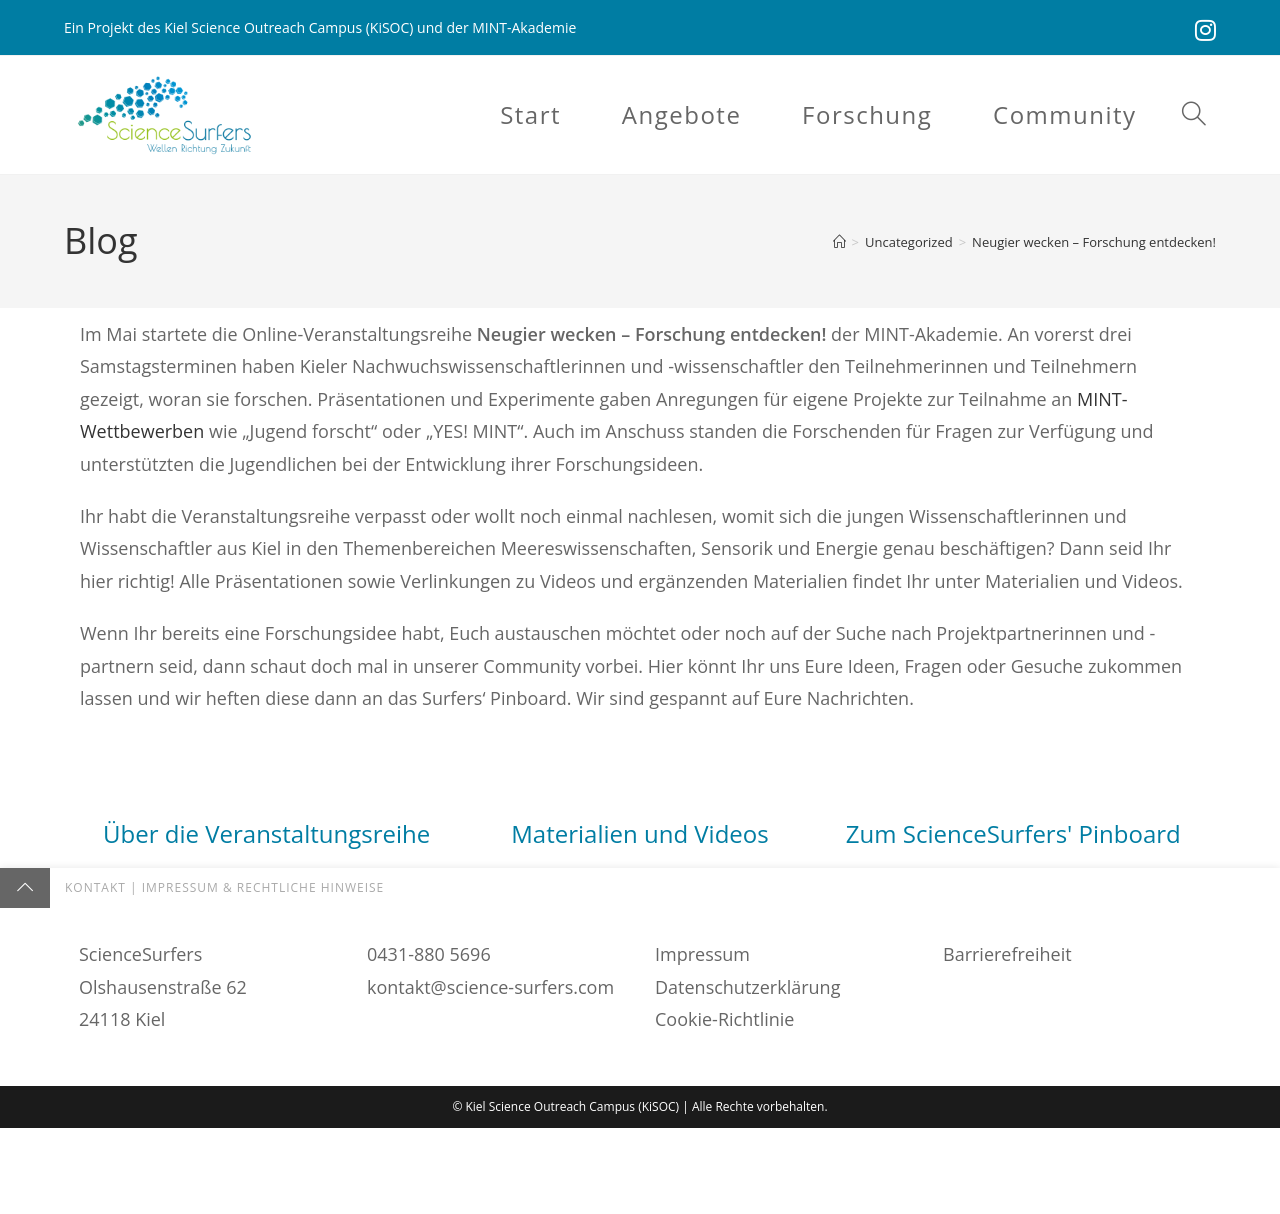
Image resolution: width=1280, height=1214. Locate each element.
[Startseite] (839, 244)
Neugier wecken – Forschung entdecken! (1094, 244)
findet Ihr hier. (267, 1087)
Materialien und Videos (639, 835)
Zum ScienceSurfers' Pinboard (1013, 835)
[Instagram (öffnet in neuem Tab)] (1203, 30)
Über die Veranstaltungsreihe (266, 835)
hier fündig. (686, 1022)
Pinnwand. (1048, 1055)
